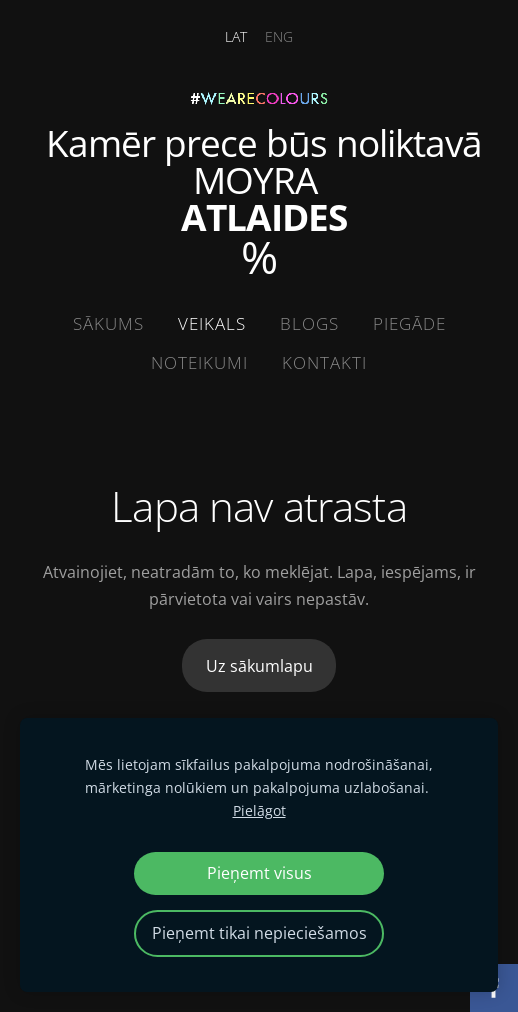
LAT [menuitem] (236, 36)
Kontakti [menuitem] (324, 362)
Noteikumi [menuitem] (199, 362)
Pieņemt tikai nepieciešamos (259, 933)
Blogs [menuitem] (309, 323)
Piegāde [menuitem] (409, 323)
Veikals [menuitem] (212, 323)
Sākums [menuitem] (108, 323)
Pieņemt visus (259, 873)
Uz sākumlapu (259, 666)
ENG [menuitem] (279, 36)
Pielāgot (259, 810)
